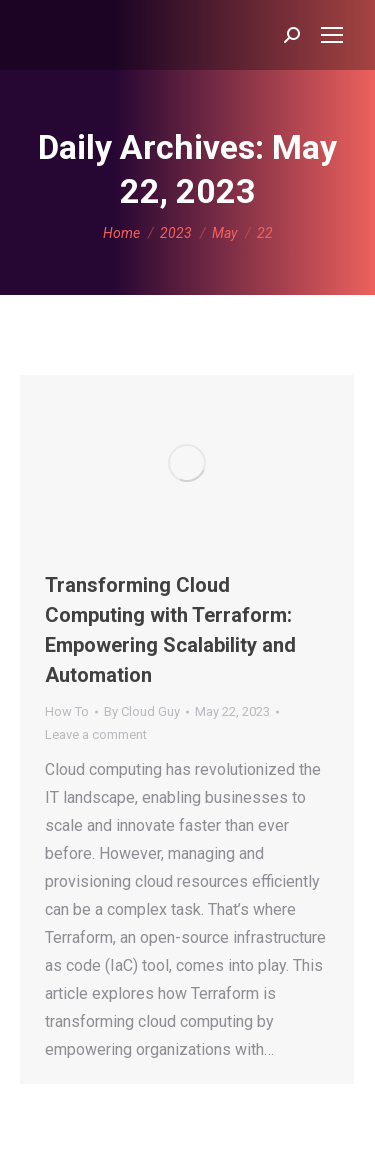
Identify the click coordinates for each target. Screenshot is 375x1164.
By (142, 711)
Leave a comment (96, 734)
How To (67, 711)
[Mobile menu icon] (332, 35)
